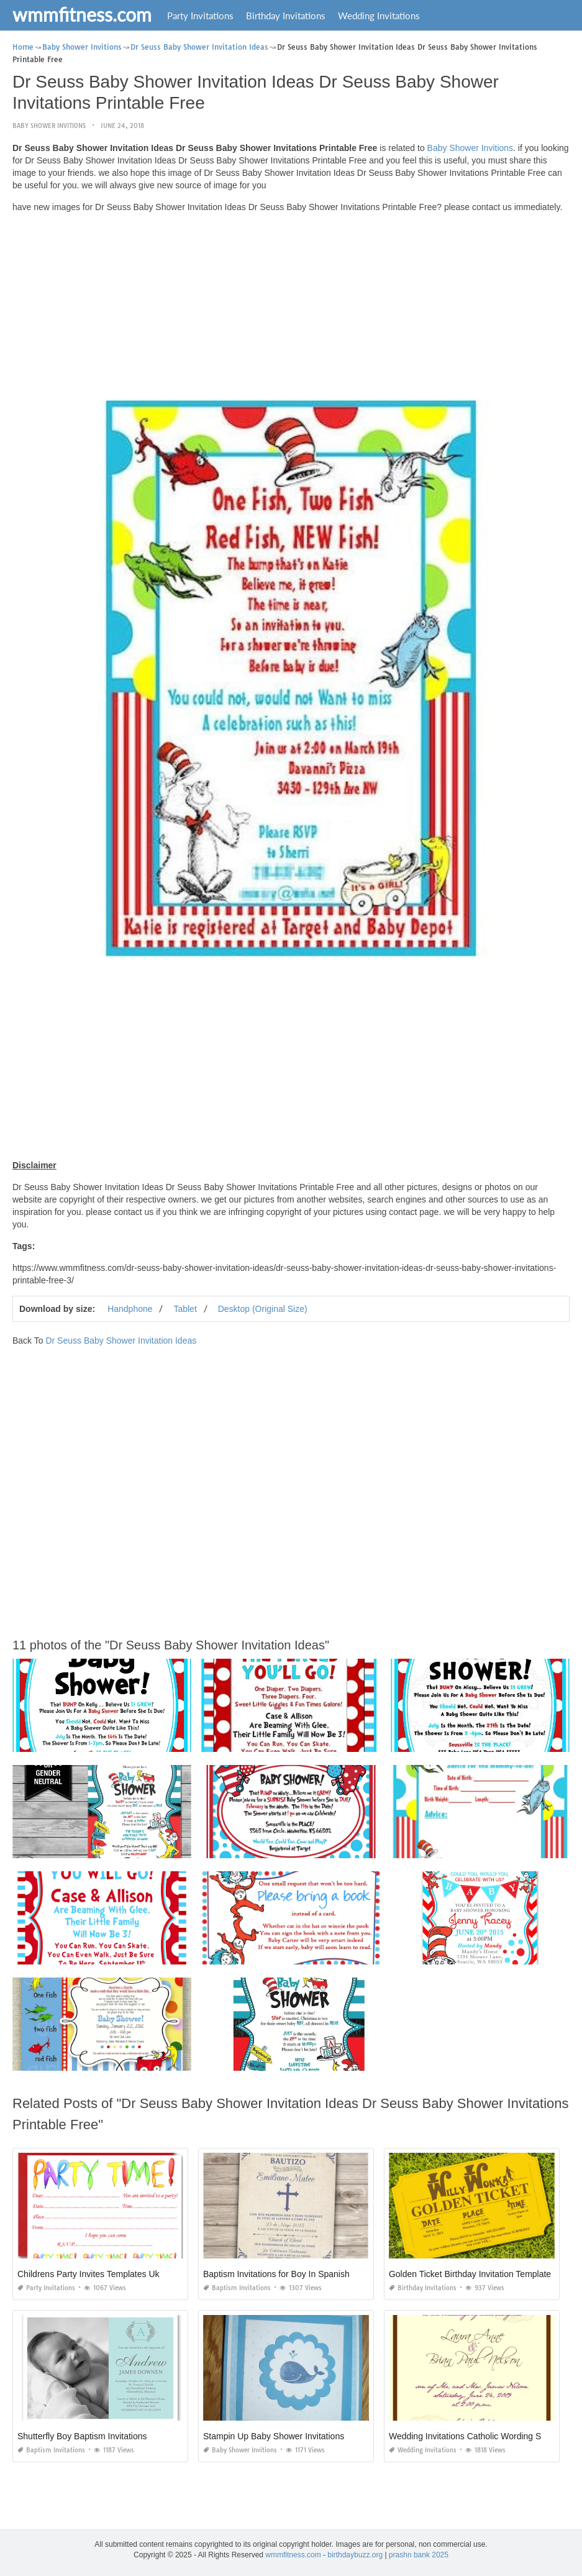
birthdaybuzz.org (355, 2555)
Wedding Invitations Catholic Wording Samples (479, 2436)
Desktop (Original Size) (262, 1309)
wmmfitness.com (82, 14)
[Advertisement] (291, 309)
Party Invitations (200, 15)
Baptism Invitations (237, 2288)
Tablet (184, 1309)
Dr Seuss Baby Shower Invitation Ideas (120, 1340)
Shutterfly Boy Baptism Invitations (82, 2436)
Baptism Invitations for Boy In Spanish (276, 2274)
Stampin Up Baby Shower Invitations (273, 2436)
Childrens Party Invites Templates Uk (88, 2274)
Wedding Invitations (379, 15)
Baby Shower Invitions (49, 126)
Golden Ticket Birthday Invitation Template (470, 2274)
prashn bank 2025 (418, 2555)
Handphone (129, 1309)
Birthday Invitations (285, 15)
